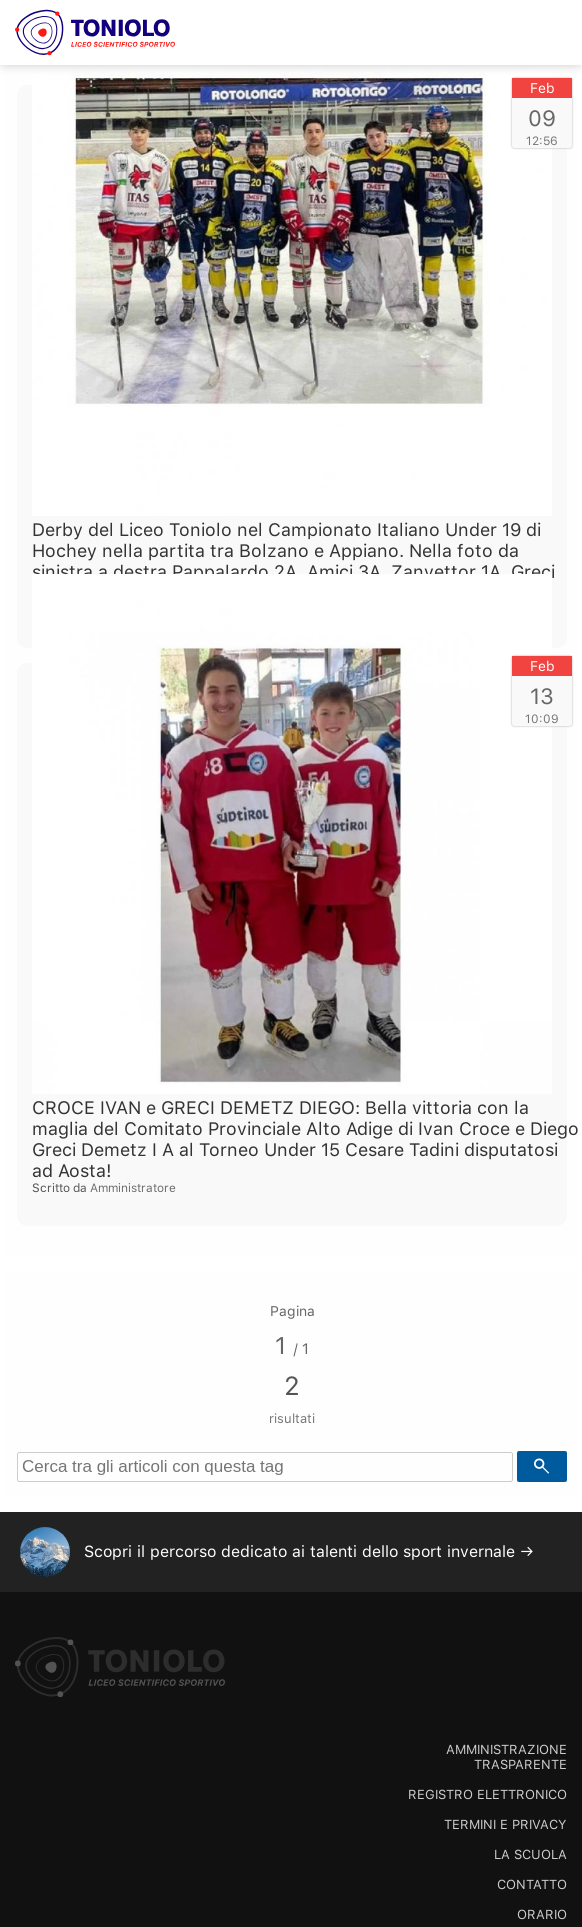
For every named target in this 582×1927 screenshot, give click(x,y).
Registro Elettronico (487, 1794)
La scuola (530, 1854)
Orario (542, 1914)
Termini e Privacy (505, 1824)
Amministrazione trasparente (506, 1757)
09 (542, 118)
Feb (542, 88)
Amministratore (133, 1188)
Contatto (532, 1884)
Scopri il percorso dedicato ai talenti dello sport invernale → (309, 1551)
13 (542, 696)
